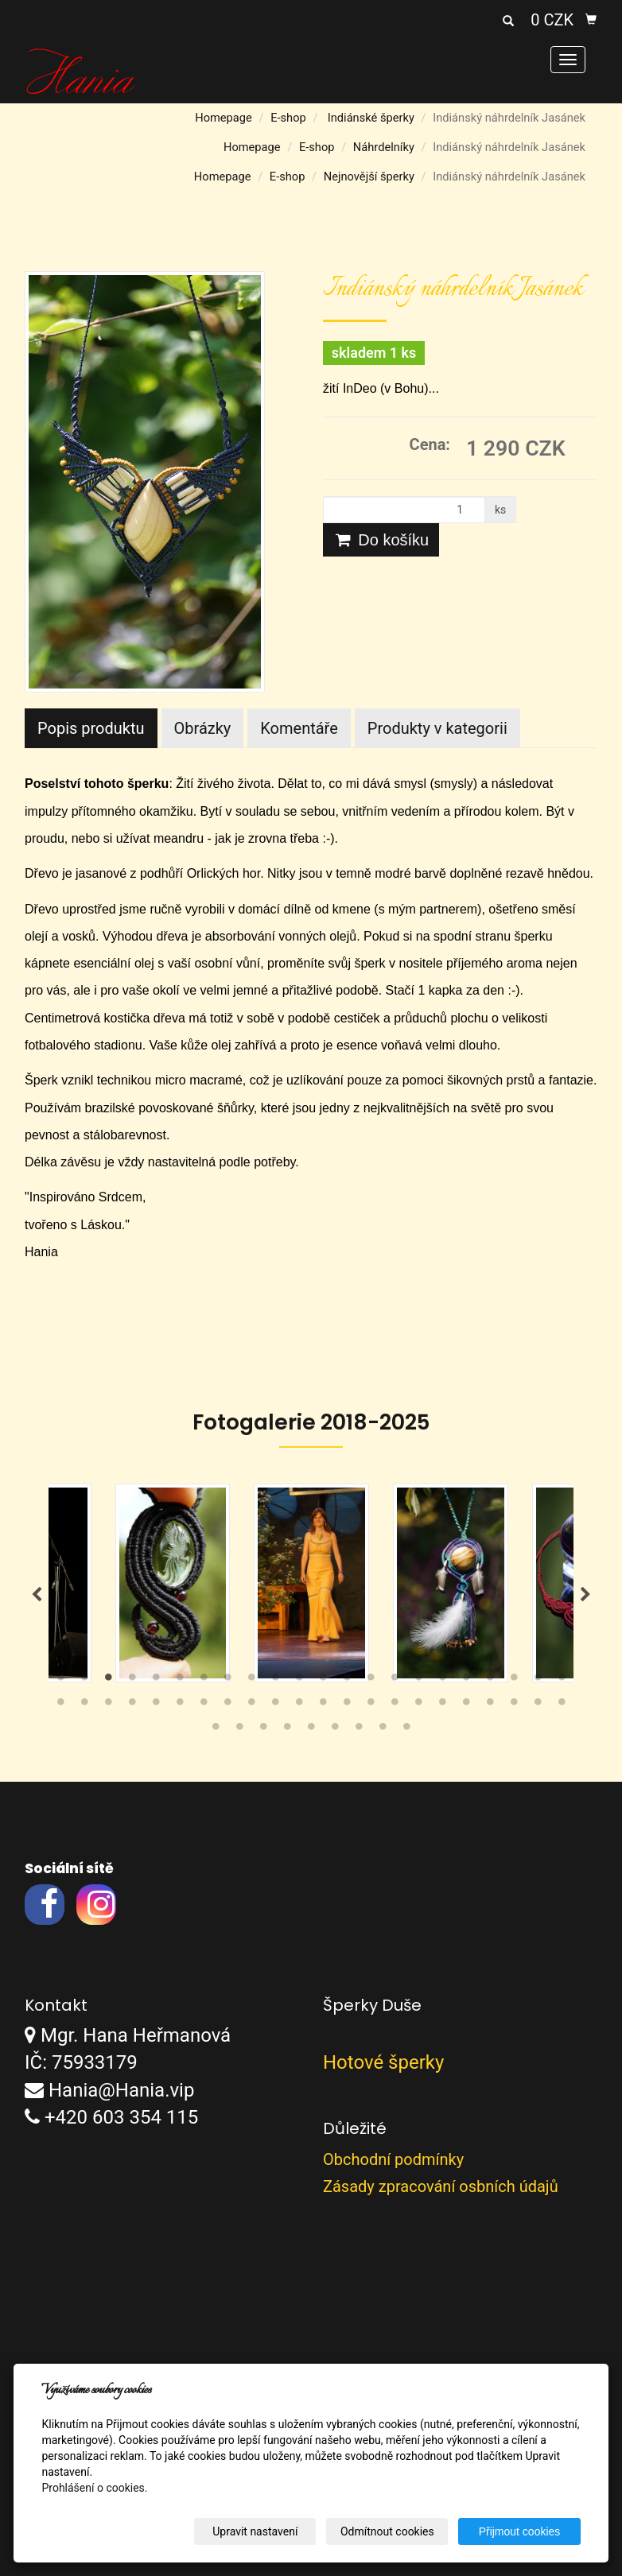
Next (585, 1595)
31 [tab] (251, 1705)
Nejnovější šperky (369, 176)
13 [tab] (347, 1681)
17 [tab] (442, 1681)
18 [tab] (466, 1681)
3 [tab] (108, 1681)
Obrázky (202, 728)
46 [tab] (239, 1730)
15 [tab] (394, 1681)
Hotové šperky (383, 2062)
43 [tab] (538, 1705)
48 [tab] (287, 1730)
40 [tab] (466, 1705)
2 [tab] (84, 1681)
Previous (37, 1595)
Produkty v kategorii (437, 728)
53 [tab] (406, 1730)
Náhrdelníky (383, 147)
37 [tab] (394, 1705)
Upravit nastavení (255, 2531)
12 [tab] (323, 1681)
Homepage (223, 118)
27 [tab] (156, 1705)
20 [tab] (514, 1681)
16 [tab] (418, 1681)
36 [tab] (371, 1705)
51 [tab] (359, 1730)
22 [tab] (562, 1681)
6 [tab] (180, 1681)
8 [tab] (227, 1681)
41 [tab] (490, 1705)
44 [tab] (562, 1705)
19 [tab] (490, 1681)
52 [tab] (383, 1730)
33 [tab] (299, 1705)
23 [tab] (60, 1705)
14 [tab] (371, 1681)
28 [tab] (180, 1705)
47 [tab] (263, 1730)
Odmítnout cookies (387, 2531)
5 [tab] (156, 1681)
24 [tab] (84, 1705)
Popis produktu (91, 728)
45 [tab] (216, 1730)
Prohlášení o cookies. (94, 2487)
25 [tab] (108, 1705)
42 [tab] (514, 1705)
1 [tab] (60, 1681)
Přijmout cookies (520, 2531)
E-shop (288, 118)
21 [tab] (538, 1681)
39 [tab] (442, 1705)
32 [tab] (275, 1705)
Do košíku (381, 540)
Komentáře (299, 728)
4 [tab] (132, 1681)
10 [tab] (275, 1681)
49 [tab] (311, 1730)
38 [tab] (418, 1705)
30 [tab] (227, 1705)
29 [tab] (204, 1705)
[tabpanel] (311, 1583)
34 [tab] (323, 1705)
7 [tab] (204, 1681)
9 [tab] (251, 1681)
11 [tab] (299, 1681)
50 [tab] (335, 1730)
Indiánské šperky (371, 118)
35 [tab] (347, 1705)
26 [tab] (132, 1705)
